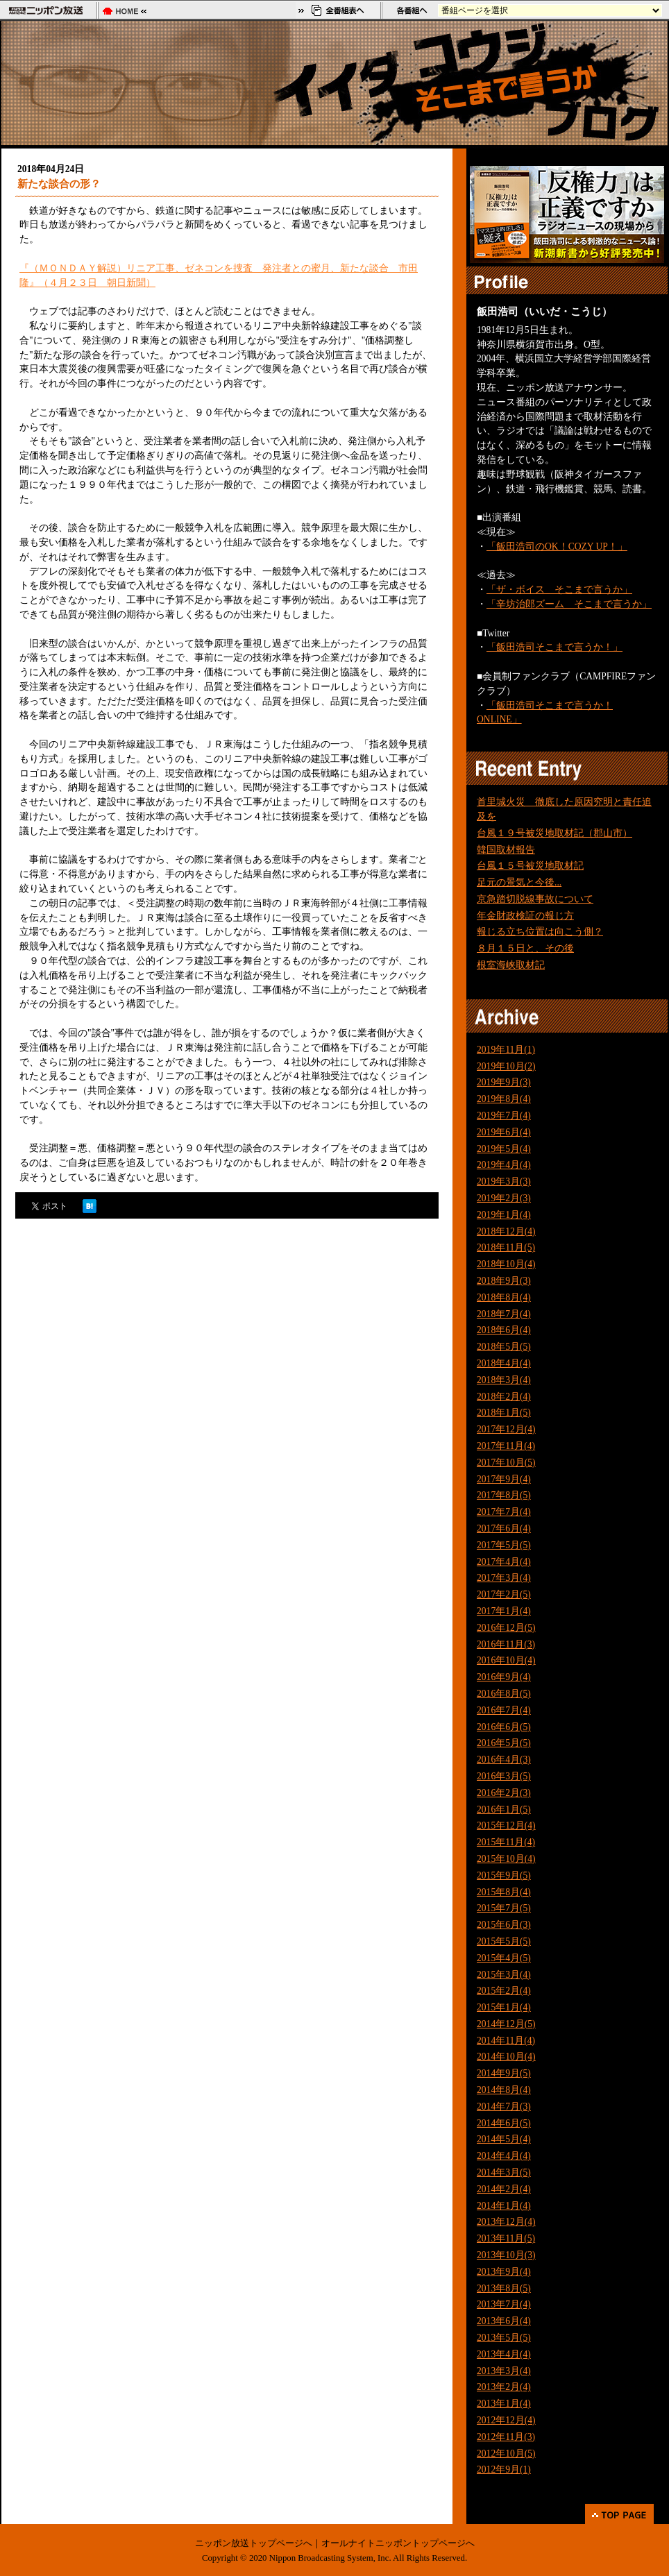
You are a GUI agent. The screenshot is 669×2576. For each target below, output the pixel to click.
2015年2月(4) (504, 1990)
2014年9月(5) (504, 2073)
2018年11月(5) (506, 1247)
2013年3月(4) (504, 2371)
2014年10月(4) (506, 2056)
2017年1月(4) (504, 1611)
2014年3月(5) (504, 2172)
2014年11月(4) (506, 2040)
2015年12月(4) (506, 1825)
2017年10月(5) (506, 1462)
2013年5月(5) (504, 2337)
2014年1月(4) (504, 2206)
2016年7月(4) (504, 1710)
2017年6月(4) (504, 1528)
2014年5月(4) (504, 2139)
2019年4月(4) (504, 1165)
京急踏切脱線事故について (535, 899)
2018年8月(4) (504, 1297)
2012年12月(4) (506, 2420)
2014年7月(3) (504, 2106)
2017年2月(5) (504, 1594)
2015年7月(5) (504, 1908)
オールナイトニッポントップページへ (398, 2543)
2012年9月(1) (504, 2469)
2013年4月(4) (504, 2354)
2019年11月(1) (506, 1049)
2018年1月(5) (504, 1412)
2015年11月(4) (506, 1842)
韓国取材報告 (506, 850)
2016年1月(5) (504, 1809)
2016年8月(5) (504, 1693)
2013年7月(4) (504, 2304)
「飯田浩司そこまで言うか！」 (554, 647)
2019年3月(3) (504, 1181)
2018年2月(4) (504, 1396)
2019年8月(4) (504, 1099)
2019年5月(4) (504, 1149)
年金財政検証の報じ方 (525, 915)
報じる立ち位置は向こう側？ (540, 931)
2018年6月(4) (504, 1330)
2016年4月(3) (504, 1759)
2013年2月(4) (504, 2387)
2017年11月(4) (506, 1446)
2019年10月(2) (506, 1066)
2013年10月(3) (506, 2255)
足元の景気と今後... (519, 882)
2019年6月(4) (504, 1132)
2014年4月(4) (504, 2156)
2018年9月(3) (504, 1281)
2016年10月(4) (506, 1660)
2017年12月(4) (506, 1429)
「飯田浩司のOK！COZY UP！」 (556, 546)
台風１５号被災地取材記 (530, 866)
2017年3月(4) (504, 1578)
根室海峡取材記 (511, 965)
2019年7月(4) (504, 1115)
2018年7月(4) (504, 1314)
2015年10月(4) (506, 1859)
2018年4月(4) (504, 1363)
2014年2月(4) (504, 2189)
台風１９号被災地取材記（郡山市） (554, 833)
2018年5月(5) (504, 1346)
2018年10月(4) (506, 1264)
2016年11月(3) (506, 1644)
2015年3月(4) (504, 1974)
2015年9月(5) (504, 1875)
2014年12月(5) (506, 2024)
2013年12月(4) (506, 2222)
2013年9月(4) (504, 2271)
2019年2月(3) (504, 1198)
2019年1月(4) (504, 1215)
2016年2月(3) (504, 1793)
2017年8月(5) (504, 1495)
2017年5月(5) (504, 1545)
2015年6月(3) (504, 1925)
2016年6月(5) (504, 1727)
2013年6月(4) (504, 2321)
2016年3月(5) (504, 1776)
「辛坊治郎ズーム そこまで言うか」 (569, 604)
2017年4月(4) (504, 1562)
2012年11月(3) (506, 2437)
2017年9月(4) (504, 1479)
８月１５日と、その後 (525, 948)
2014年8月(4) (504, 2090)
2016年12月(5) (506, 1627)
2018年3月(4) (504, 1380)
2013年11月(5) (506, 2238)
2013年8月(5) (504, 2288)
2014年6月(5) (504, 2123)
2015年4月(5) (504, 1958)
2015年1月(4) (504, 2007)
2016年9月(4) (504, 1677)
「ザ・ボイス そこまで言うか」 (559, 589)
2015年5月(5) (504, 1941)
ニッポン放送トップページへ (253, 2543)
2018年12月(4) (506, 1231)
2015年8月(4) (504, 1892)
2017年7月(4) (504, 1512)
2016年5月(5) (504, 1743)
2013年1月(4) (504, 2403)
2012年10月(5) (506, 2453)
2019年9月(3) (504, 1082)
